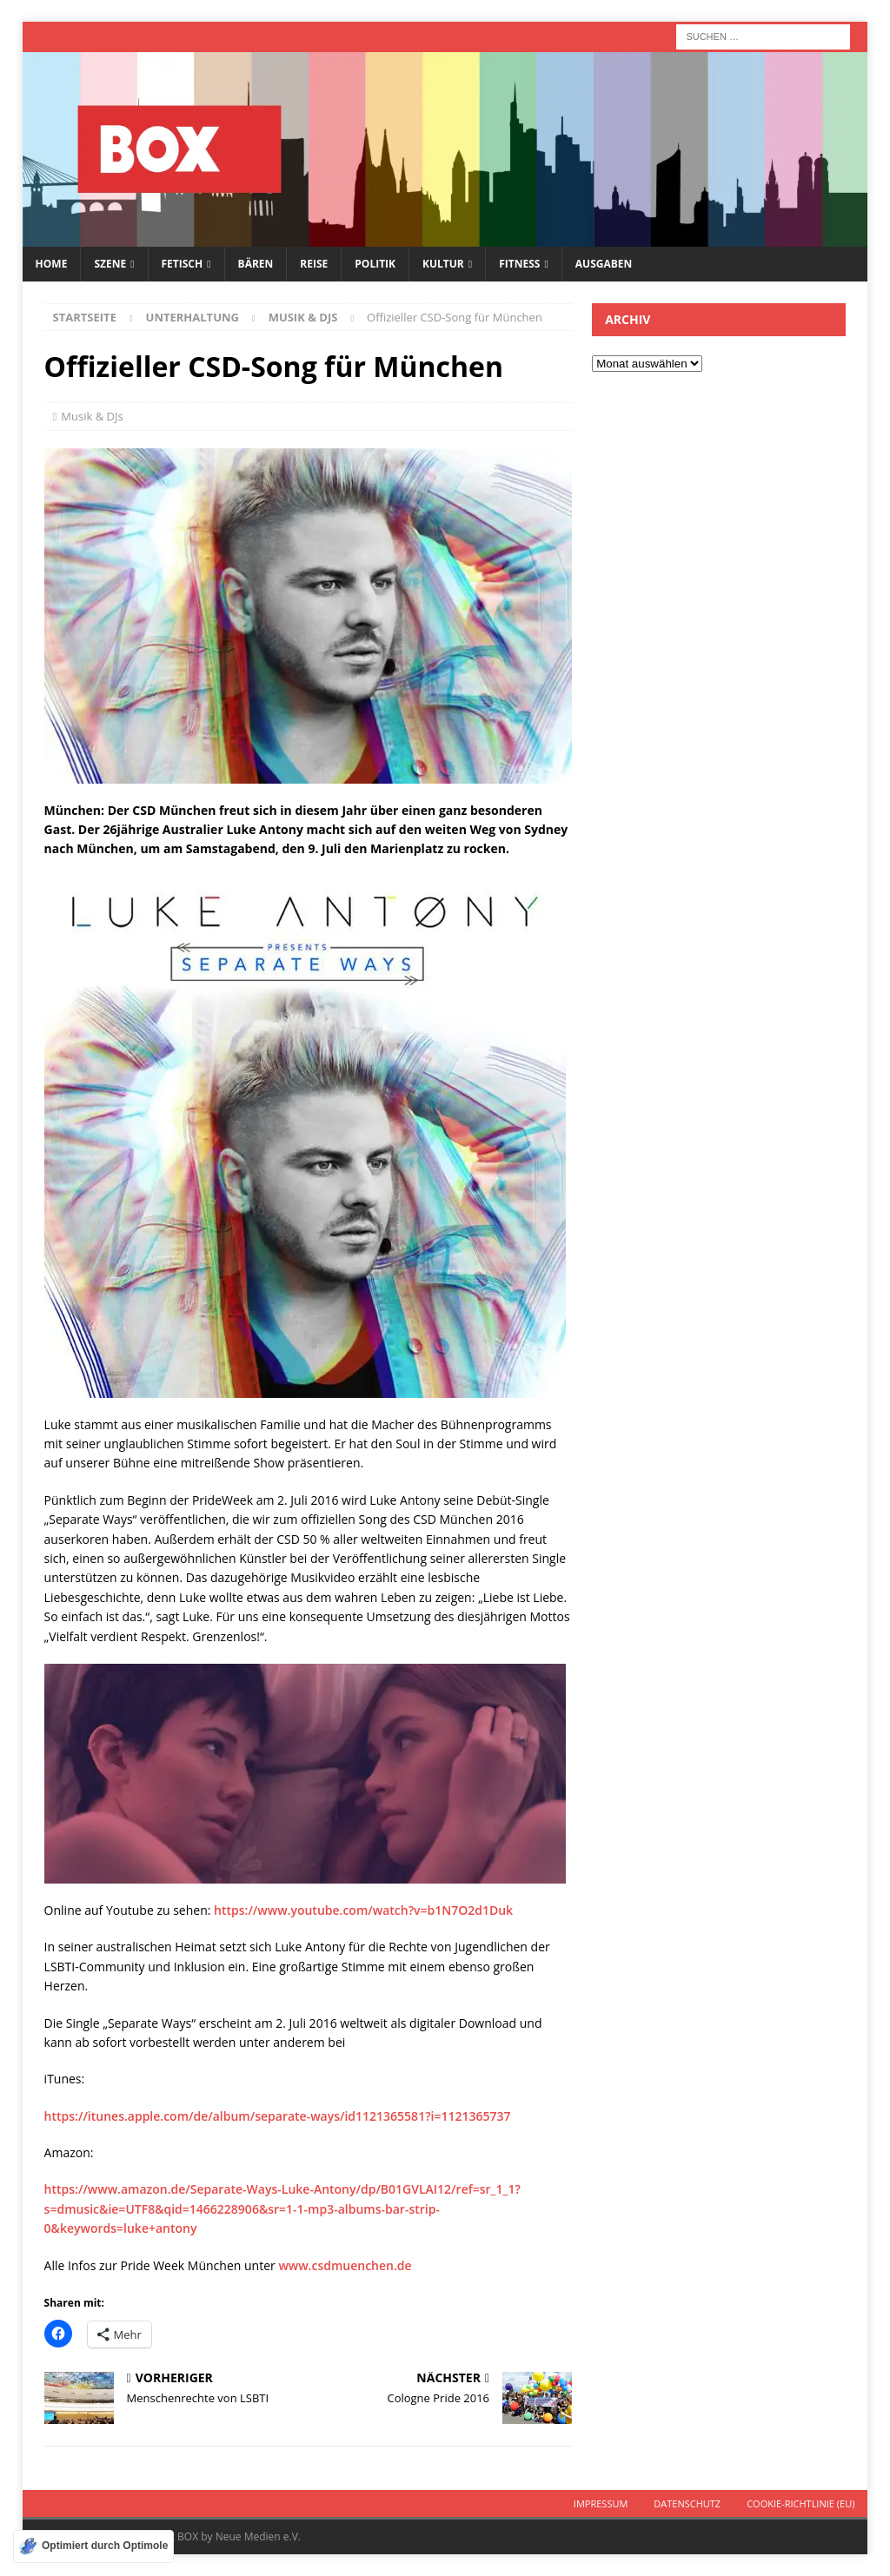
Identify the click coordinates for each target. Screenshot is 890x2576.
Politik (375, 263)
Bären (256, 263)
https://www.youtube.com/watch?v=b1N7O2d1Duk (363, 1910)
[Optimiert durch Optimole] (93, 2546)
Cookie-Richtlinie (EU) (800, 2503)
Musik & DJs (92, 416)
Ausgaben (603, 263)
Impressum (601, 2503)
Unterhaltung (192, 317)
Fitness (519, 263)
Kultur (443, 263)
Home (52, 263)
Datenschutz (687, 2503)
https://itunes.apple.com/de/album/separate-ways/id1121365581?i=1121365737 (277, 2116)
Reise (314, 263)
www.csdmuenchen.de (344, 2265)
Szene (110, 263)
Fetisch (182, 263)
